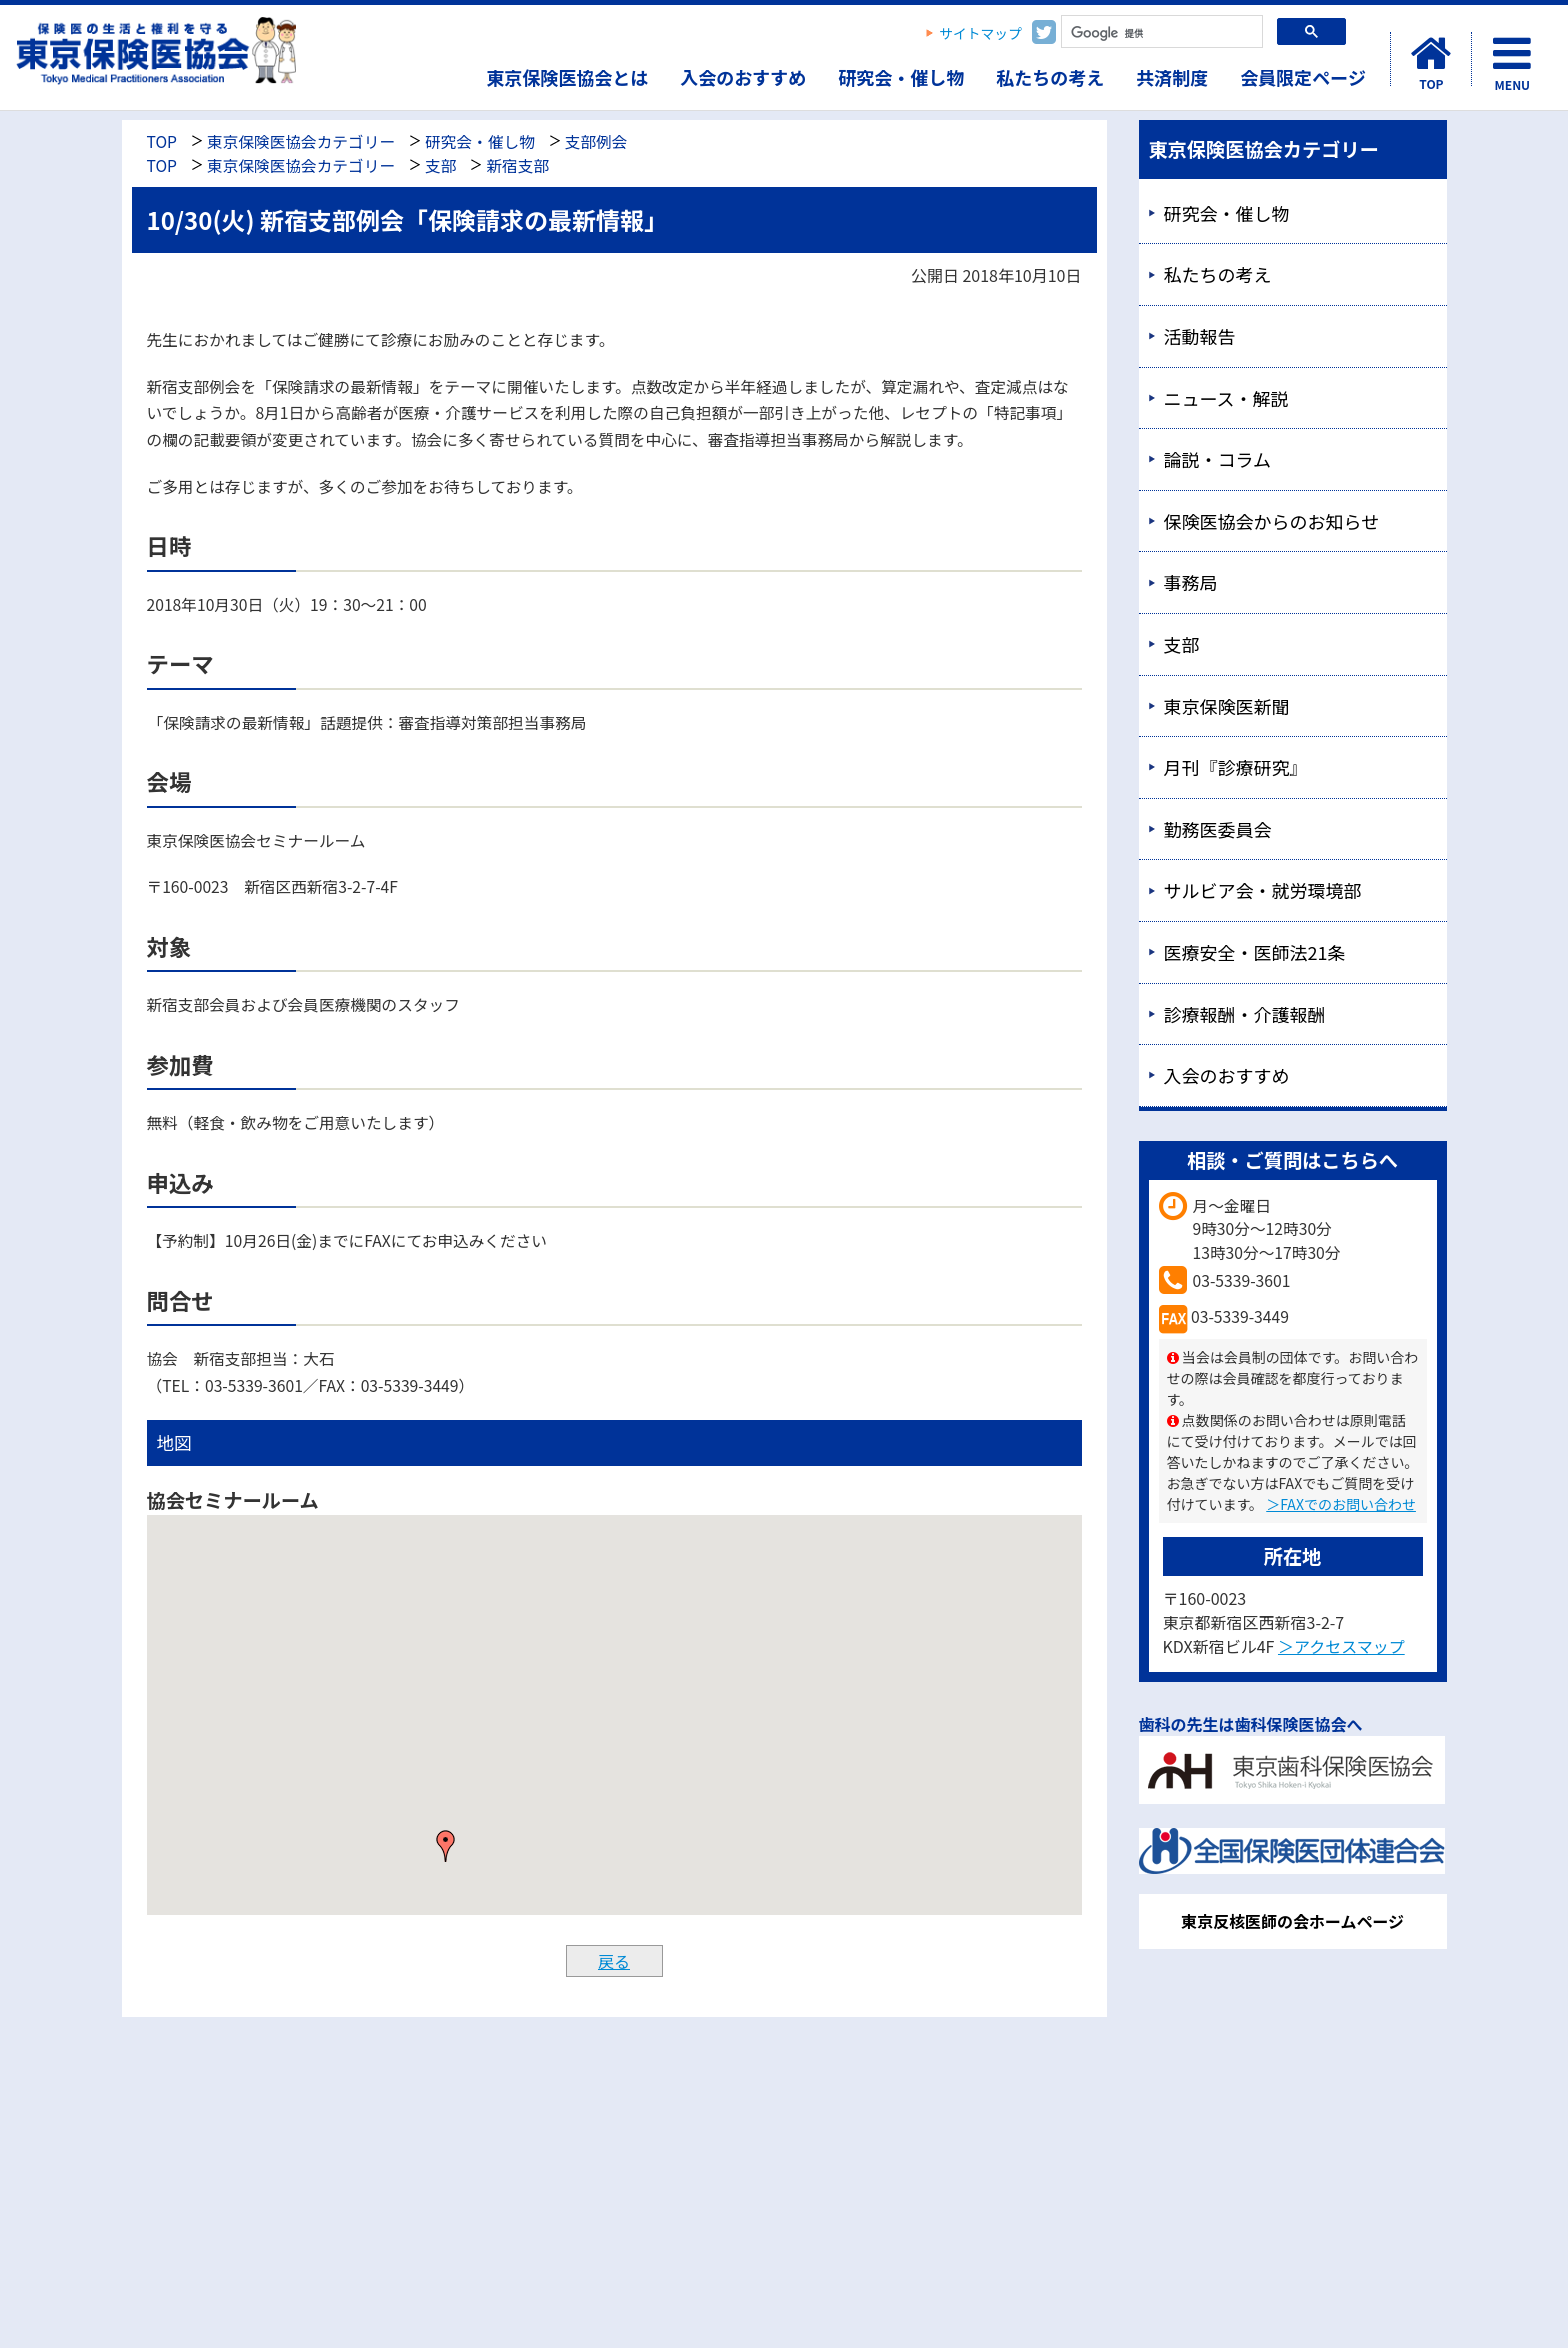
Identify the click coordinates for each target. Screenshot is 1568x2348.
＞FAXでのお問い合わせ (1341, 1504)
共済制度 (1172, 77)
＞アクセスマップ (1341, 1646)
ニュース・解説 (1226, 398)
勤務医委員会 (1218, 829)
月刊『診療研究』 (1236, 767)
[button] (446, 1846)
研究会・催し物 (901, 77)
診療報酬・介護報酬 (1245, 1014)
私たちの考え (1050, 77)
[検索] (1160, 33)
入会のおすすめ (743, 77)
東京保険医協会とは (567, 77)
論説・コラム (1217, 459)
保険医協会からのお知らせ (1272, 521)
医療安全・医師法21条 (1255, 952)
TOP (162, 141)
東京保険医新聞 (1227, 706)
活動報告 (1200, 336)
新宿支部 (517, 165)
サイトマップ (980, 33)
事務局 (1191, 582)
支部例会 (596, 141)
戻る (614, 1961)
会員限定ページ (1303, 77)
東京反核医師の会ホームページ (1292, 1921)
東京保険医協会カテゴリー (301, 141)
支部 (440, 165)
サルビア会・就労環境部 (1263, 890)
